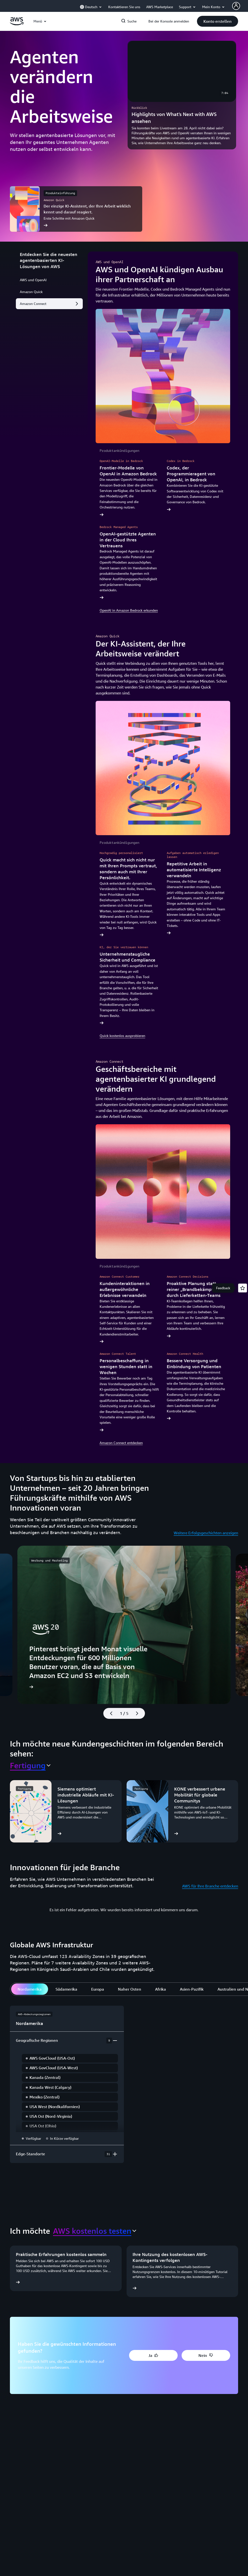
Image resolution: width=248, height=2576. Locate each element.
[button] (217, 21)
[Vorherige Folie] (109, 1713)
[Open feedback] (242, 1288)
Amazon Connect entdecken (121, 1443)
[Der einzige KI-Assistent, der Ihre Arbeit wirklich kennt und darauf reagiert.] (76, 209)
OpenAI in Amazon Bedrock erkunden (129, 610)
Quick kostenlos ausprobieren (122, 1036)
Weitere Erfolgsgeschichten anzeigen (206, 1532)
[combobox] (30, 1765)
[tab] (29, 1989)
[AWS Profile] (236, 6)
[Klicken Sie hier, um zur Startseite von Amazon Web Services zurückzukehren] (17, 24)
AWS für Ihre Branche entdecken (210, 1886)
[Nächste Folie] (139, 1713)
